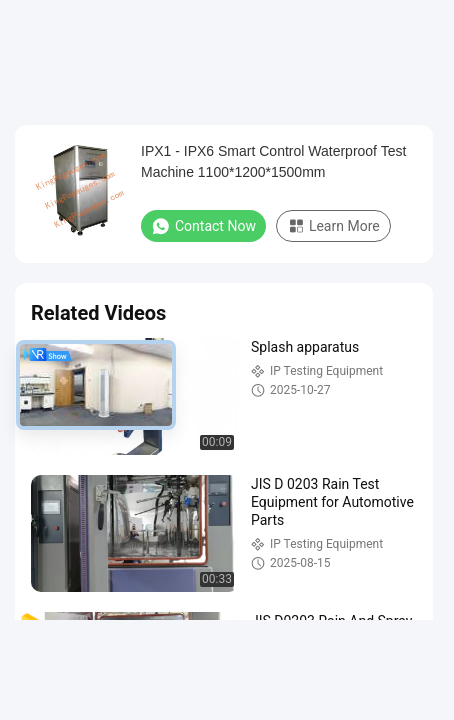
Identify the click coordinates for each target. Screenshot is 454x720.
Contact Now (203, 226)
